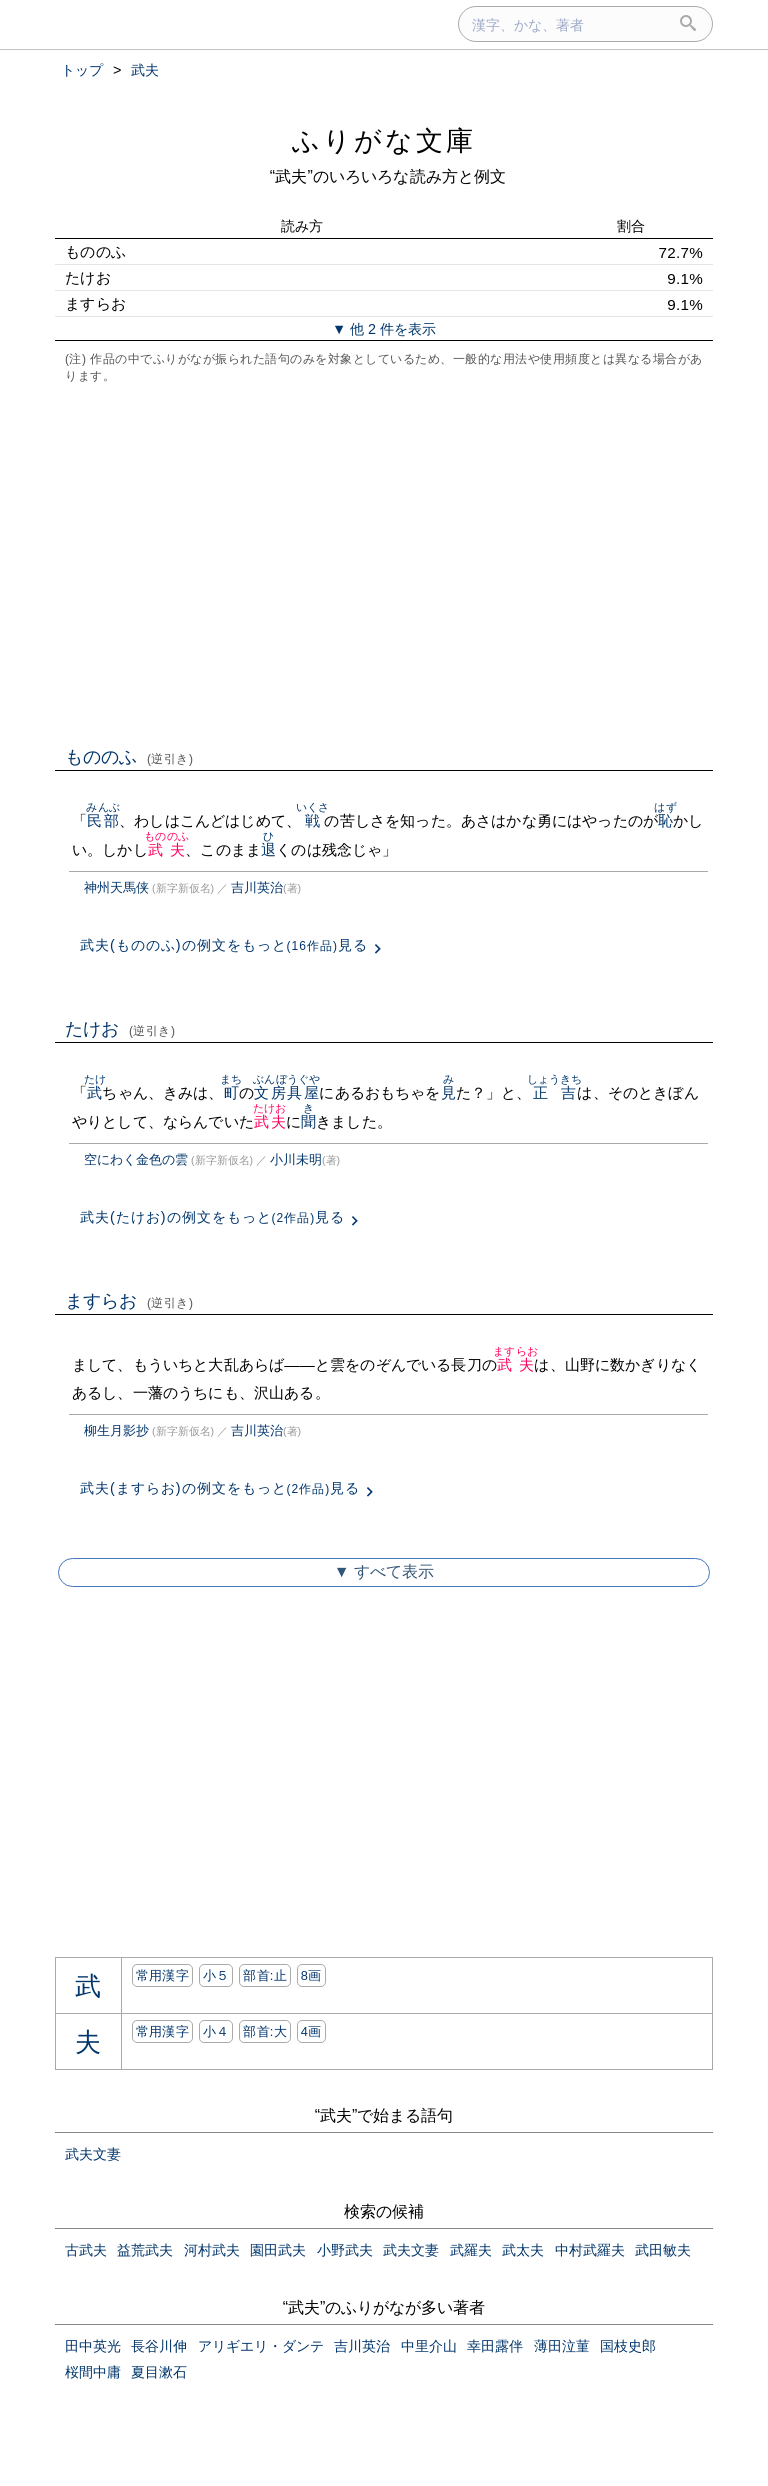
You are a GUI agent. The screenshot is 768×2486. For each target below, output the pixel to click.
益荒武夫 (145, 2250)
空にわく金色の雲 (136, 1159)
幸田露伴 (495, 2346)
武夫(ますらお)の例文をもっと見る (220, 1488)
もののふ (129, 757)
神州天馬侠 (116, 887)
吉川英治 (257, 887)
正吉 (555, 1092)
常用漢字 (162, 1975)
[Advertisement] (384, 563)
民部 (102, 820)
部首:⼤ (265, 2031)
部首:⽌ (265, 1975)
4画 (311, 2031)
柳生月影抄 (116, 1430)
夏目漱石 (159, 2372)
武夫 (166, 849)
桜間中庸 (93, 2372)
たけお (120, 1029)
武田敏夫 (663, 2250)
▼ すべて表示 (384, 1571)
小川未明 (296, 1159)
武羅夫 (471, 2250)
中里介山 (429, 2346)
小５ (216, 1975)
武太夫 (523, 2250)
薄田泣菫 (562, 2346)
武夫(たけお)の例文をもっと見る (212, 1217)
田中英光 (93, 2346)
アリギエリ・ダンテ (261, 2346)
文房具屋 (286, 1092)
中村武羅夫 (590, 2250)
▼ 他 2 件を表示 (384, 329)
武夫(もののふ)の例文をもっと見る (224, 945)
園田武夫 (278, 2250)
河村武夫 (212, 2250)
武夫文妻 (93, 2154)
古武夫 (86, 2250)
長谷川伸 (159, 2346)
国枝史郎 (628, 2346)
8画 (311, 1975)
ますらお (129, 1301)
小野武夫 (345, 2250)
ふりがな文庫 (384, 140)
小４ (216, 2031)
